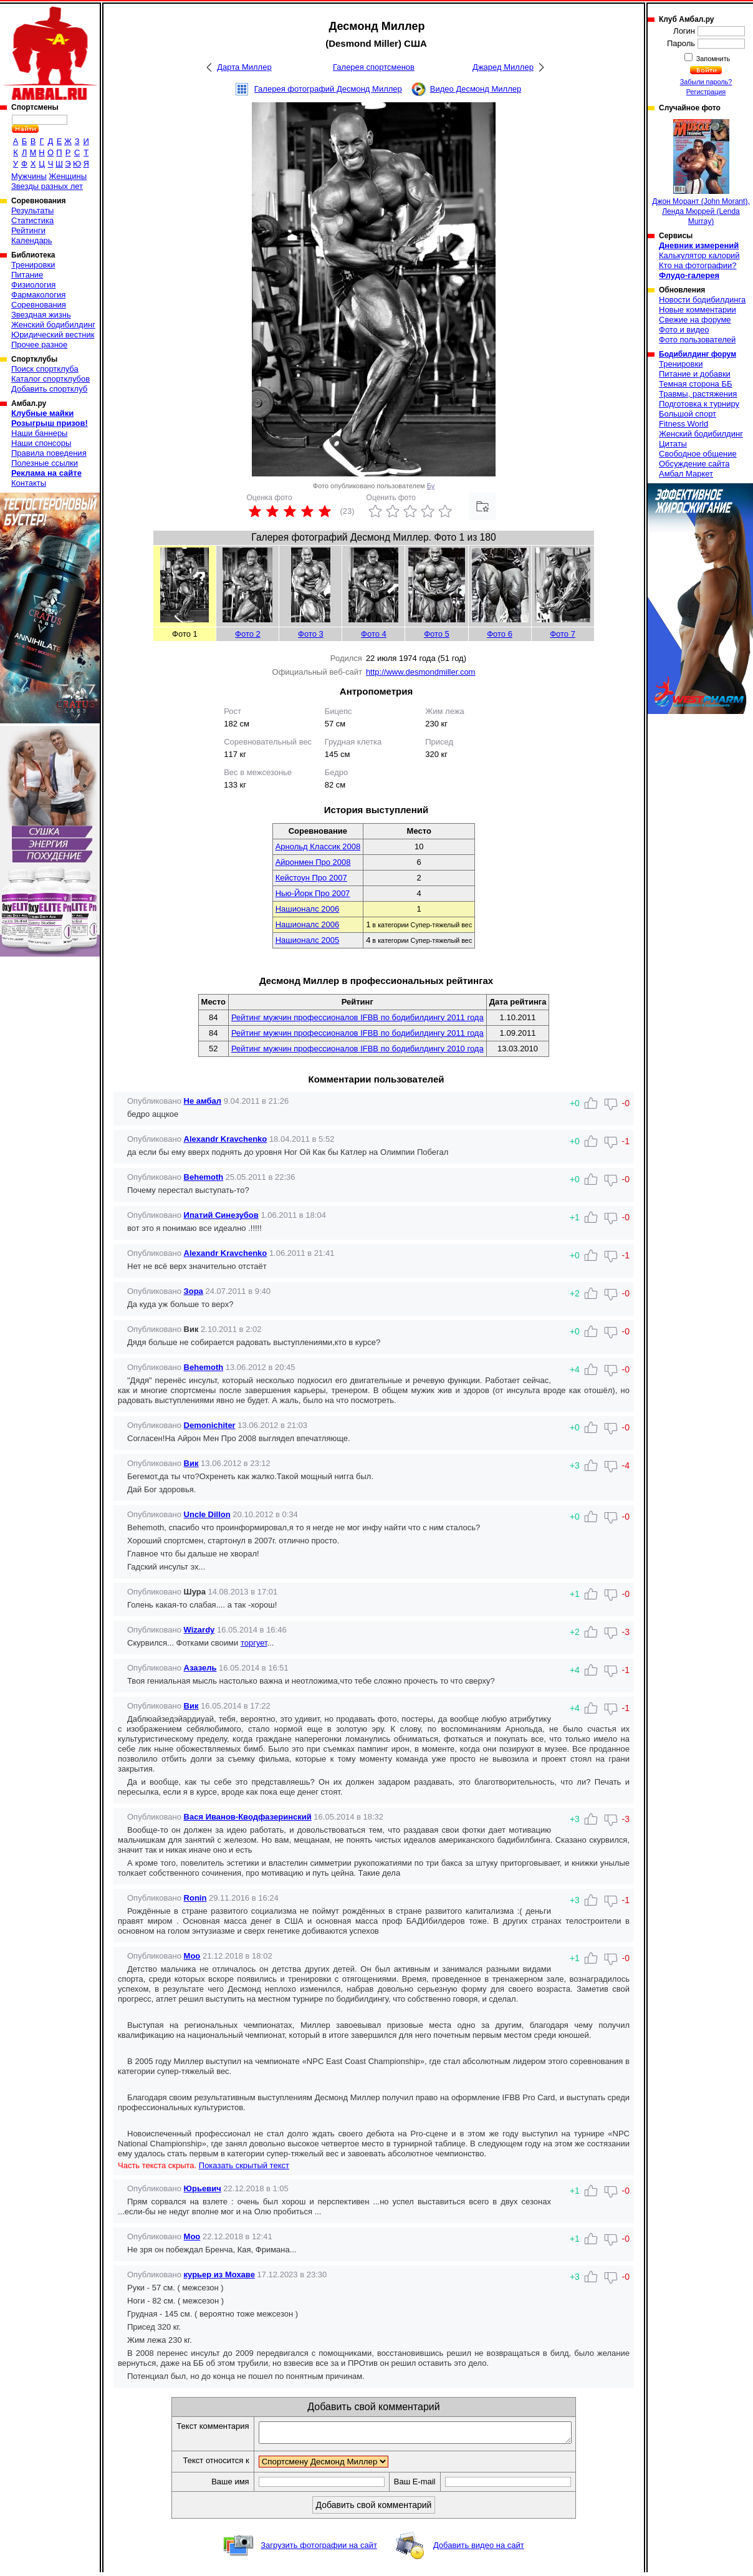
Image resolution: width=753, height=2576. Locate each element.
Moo (192, 1956)
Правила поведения (49, 453)
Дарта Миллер (244, 67)
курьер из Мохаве (219, 2274)
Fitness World (683, 423)
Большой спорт (687, 413)
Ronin (195, 1898)
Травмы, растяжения (698, 393)
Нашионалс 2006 (308, 909)
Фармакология (38, 294)
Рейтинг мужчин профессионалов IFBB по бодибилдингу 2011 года (357, 1017)
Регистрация (706, 91)
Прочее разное (39, 344)
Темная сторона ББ (695, 383)
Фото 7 (562, 634)
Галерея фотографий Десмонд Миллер (328, 89)
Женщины (68, 176)
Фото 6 (499, 634)
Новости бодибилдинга (702, 299)
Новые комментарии (697, 309)
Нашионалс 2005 (308, 940)
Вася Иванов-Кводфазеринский (248, 1816)
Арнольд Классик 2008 (318, 846)
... (270, 1642)
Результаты (32, 210)
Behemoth (204, 1177)
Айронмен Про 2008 (313, 862)
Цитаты (673, 443)
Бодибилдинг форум (697, 354)
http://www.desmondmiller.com (421, 672)
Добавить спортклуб (49, 388)
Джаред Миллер (503, 67)
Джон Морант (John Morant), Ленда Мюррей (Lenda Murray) (700, 172)
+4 (575, 1670)
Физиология (33, 284)
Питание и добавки (695, 374)
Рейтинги (28, 230)
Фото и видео (684, 329)
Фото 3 (311, 634)
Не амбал (202, 1101)
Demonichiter (210, 1425)
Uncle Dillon (207, 1514)
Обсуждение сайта (694, 463)
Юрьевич (202, 2188)
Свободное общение (698, 453)
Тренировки (33, 264)
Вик (191, 1463)
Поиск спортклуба (45, 369)
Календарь (31, 240)
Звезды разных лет (47, 186)
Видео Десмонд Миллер (475, 89)
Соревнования (38, 304)
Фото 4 (373, 634)
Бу (430, 486)
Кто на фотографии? (698, 265)
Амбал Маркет (686, 473)
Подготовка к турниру (699, 403)
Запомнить (712, 58)
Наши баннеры (39, 433)
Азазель (200, 1667)
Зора (193, 1291)
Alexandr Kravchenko (225, 1139)
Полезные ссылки (44, 463)
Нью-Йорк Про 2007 (313, 893)
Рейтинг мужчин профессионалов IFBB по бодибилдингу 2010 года (357, 1048)
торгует (254, 1642)
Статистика (32, 220)
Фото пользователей (697, 339)
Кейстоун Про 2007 (311, 877)
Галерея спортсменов (374, 67)
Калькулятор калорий (699, 255)
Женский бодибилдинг (53, 324)
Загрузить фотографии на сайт (319, 2549)
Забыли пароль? (706, 81)
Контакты (28, 483)
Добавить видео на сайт (478, 2549)
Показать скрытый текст (244, 2165)
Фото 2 (248, 634)
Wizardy (199, 1629)
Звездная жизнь (41, 314)
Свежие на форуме (695, 319)
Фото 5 (436, 634)
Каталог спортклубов (50, 379)
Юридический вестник (52, 334)
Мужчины (29, 176)
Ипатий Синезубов (221, 1215)
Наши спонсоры (41, 443)
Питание (27, 274)
